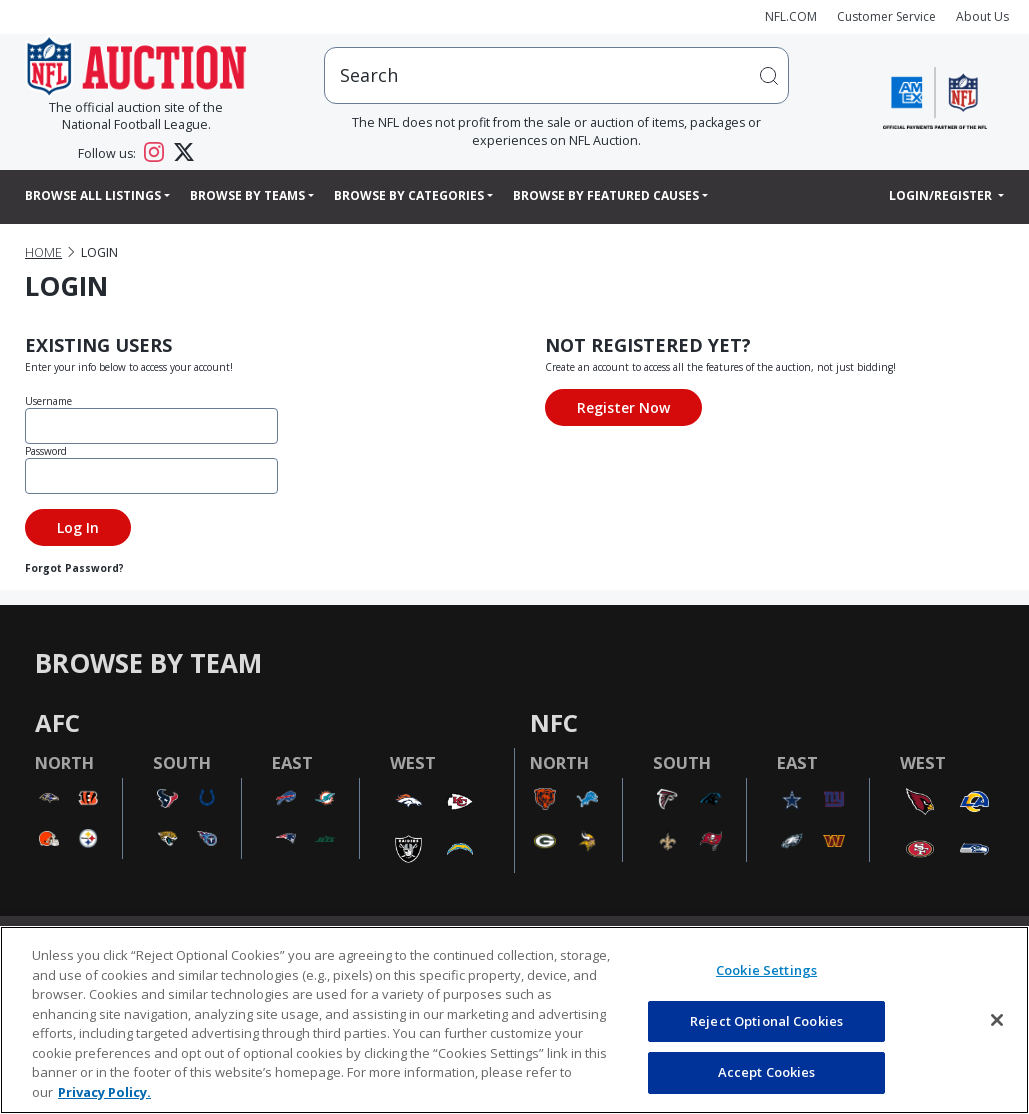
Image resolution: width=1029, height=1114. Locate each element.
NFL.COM (791, 16)
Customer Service (886, 16)
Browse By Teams (247, 195)
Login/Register (942, 195)
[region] (514, 1020)
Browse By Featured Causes (606, 195)
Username (48, 401)
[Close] (997, 1020)
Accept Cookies (767, 1072)
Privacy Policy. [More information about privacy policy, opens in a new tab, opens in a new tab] (104, 1092)
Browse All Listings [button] (93, 195)
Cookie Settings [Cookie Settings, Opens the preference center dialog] (766, 970)
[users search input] (556, 75)
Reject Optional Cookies (766, 1021)
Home (43, 252)
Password (46, 451)
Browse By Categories (409, 195)
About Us (982, 16)
